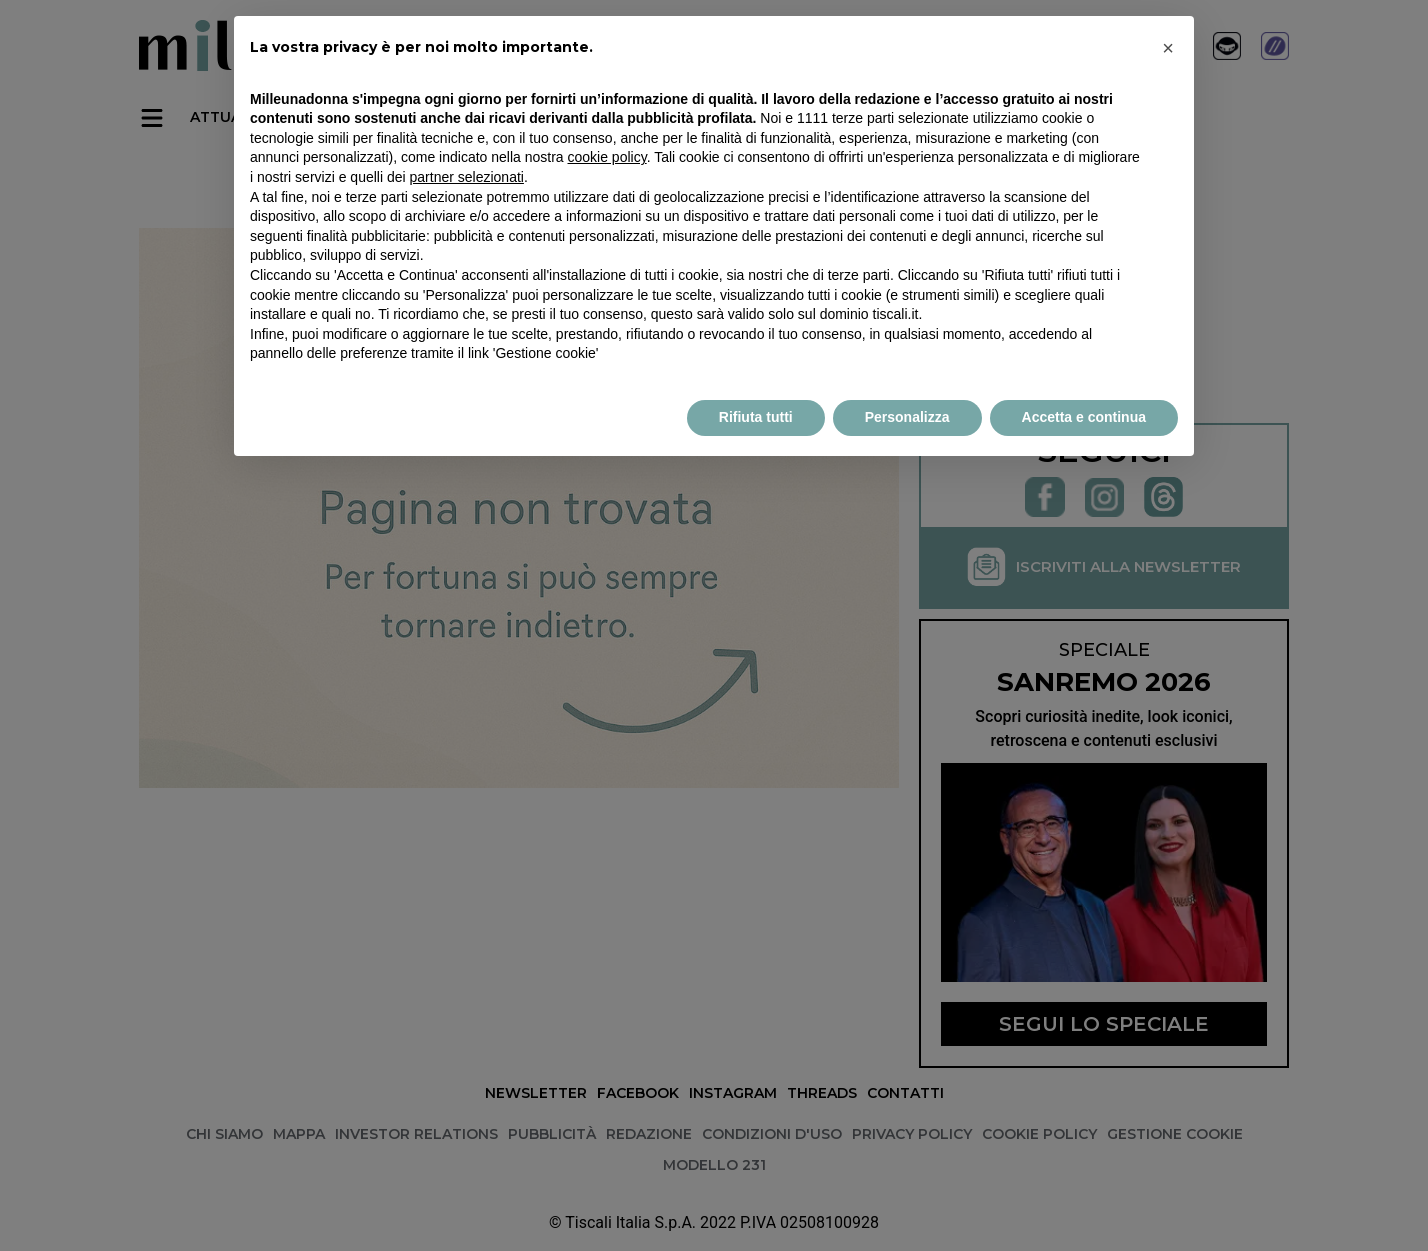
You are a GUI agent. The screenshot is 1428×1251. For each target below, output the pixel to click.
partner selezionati (467, 177)
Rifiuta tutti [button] (756, 417)
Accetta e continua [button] (1084, 417)
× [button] (1168, 48)
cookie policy (607, 157)
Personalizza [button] (907, 417)
